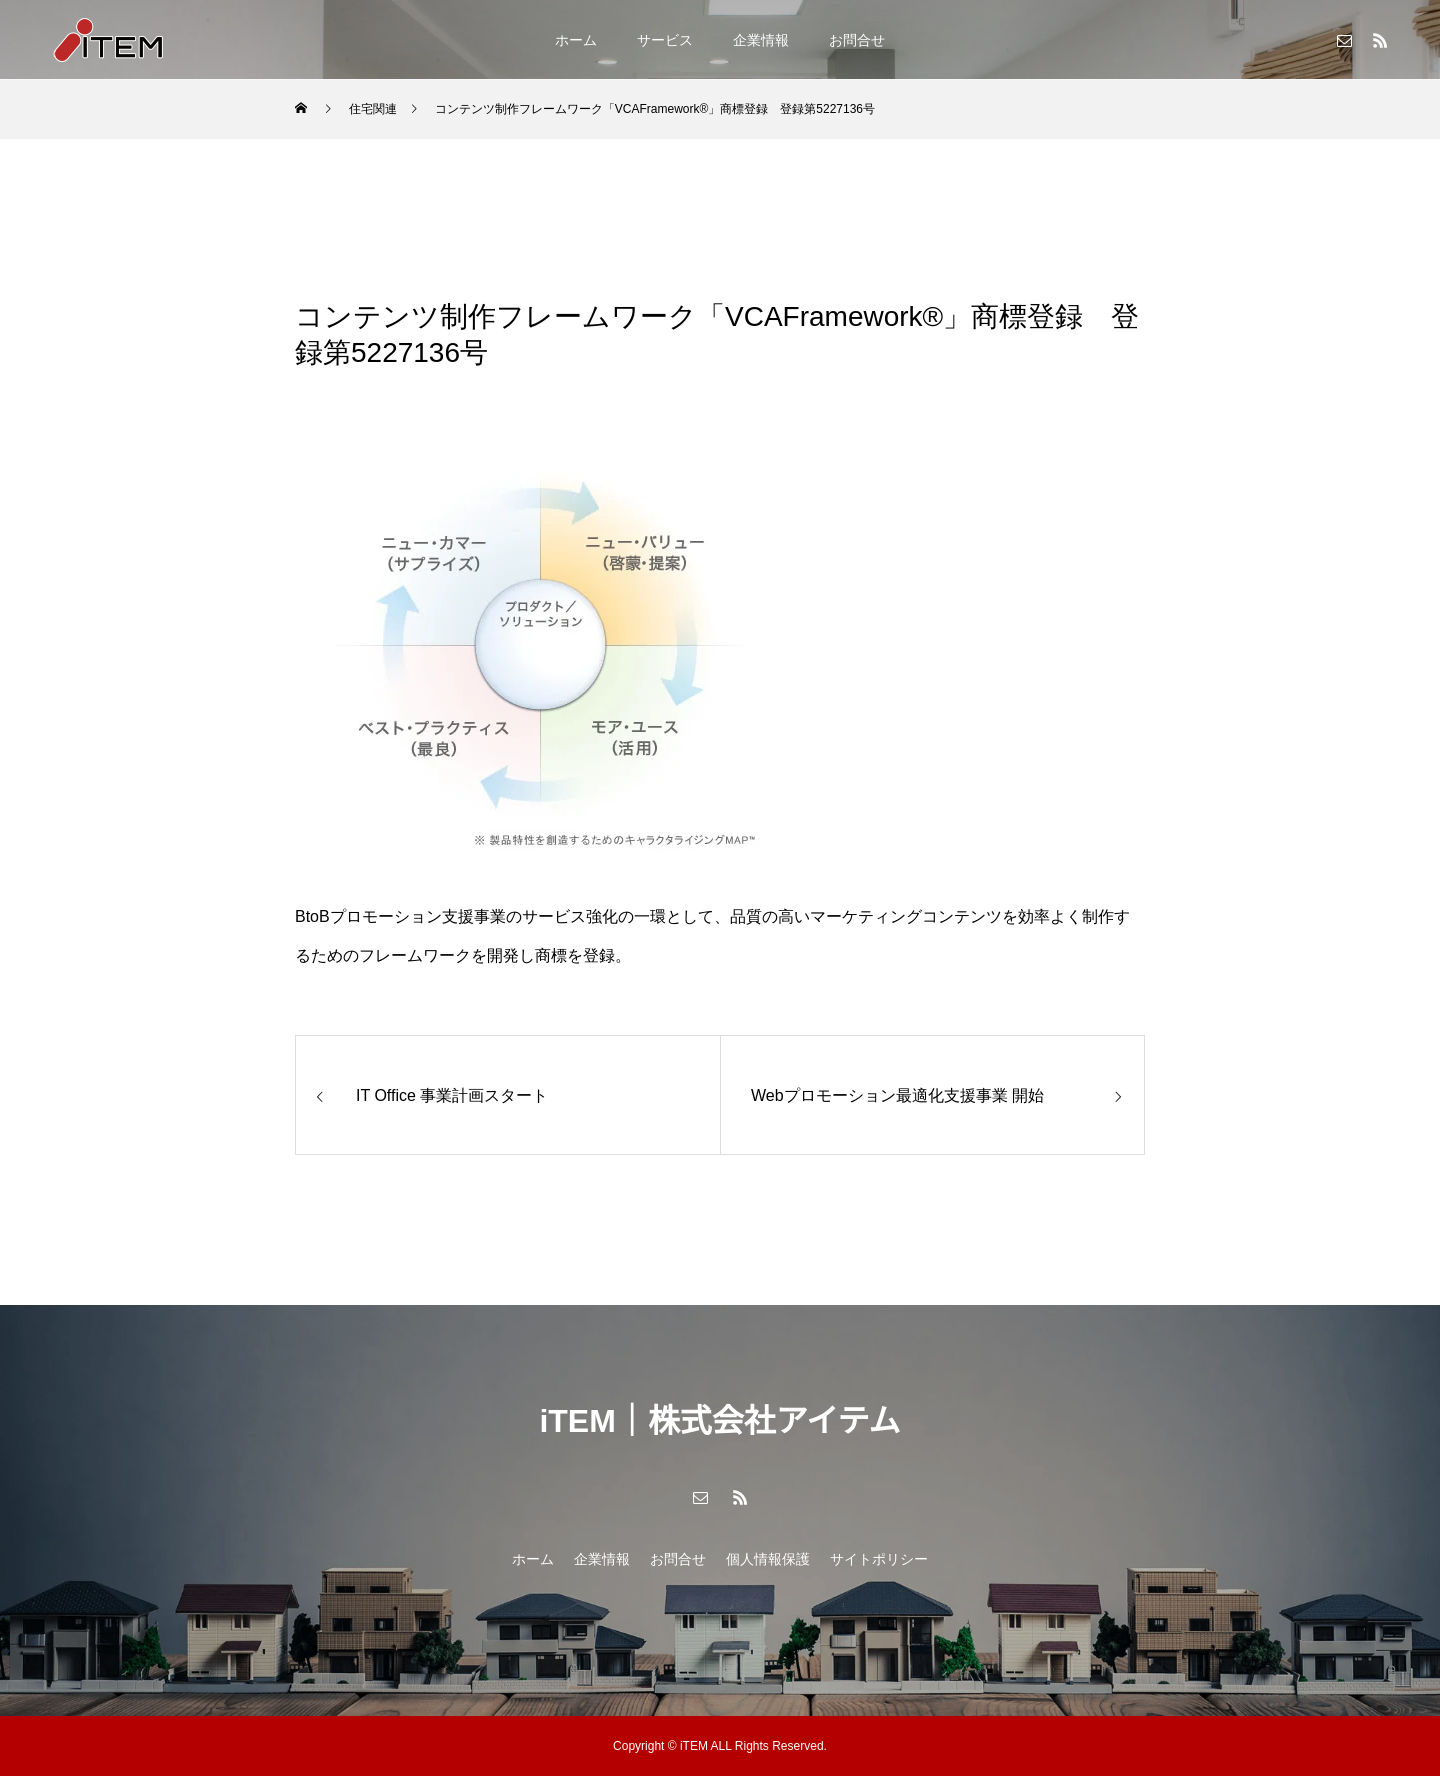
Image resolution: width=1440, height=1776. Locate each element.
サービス (665, 40)
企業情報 (761, 40)
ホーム (576, 40)
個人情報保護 (768, 1559)
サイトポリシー (879, 1559)
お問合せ (857, 40)
